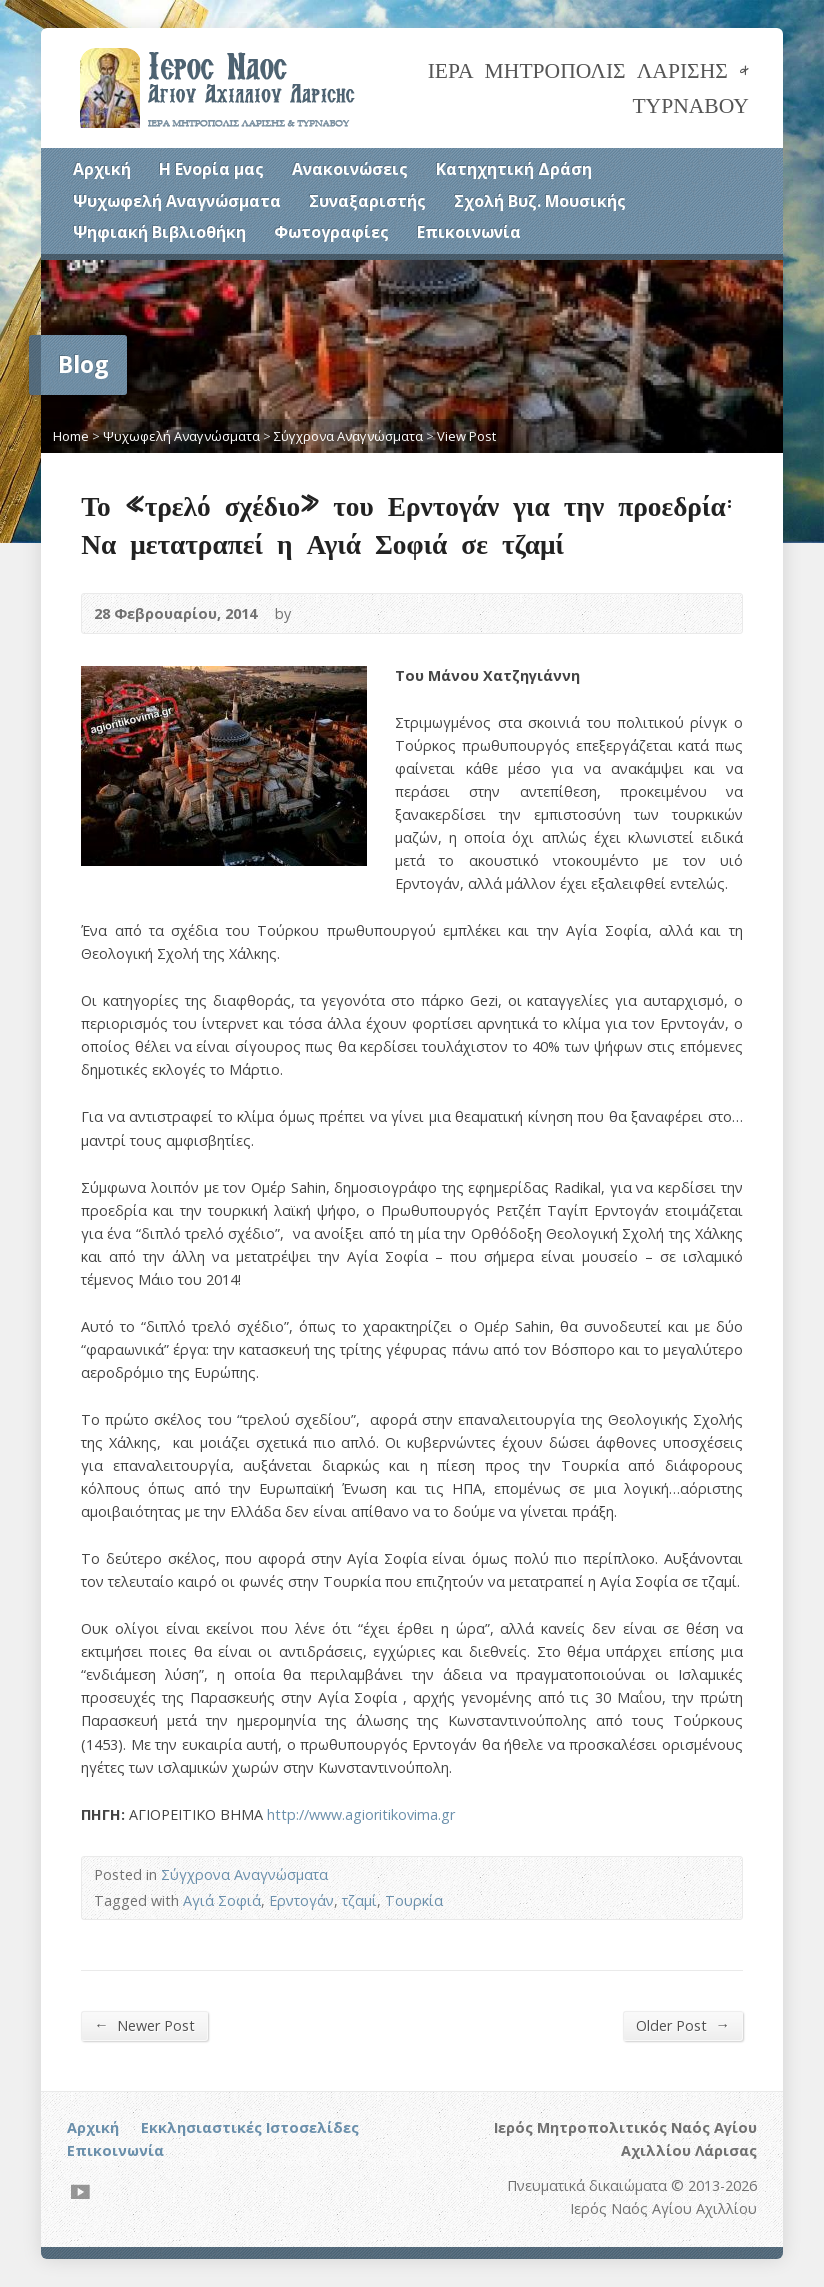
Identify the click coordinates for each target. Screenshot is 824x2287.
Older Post (682, 2025)
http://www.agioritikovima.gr (361, 1814)
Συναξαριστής (367, 201)
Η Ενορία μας (211, 169)
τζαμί (359, 1900)
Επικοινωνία (469, 232)
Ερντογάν (301, 1900)
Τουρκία (414, 1900)
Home (71, 436)
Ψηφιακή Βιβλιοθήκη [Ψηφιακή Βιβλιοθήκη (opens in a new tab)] (159, 232)
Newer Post (144, 2025)
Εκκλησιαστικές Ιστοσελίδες (250, 2127)
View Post (466, 436)
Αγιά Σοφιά (222, 1900)
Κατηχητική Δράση (514, 169)
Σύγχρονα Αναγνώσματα (348, 436)
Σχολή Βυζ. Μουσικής (540, 201)
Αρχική (102, 169)
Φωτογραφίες (331, 232)
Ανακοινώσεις (350, 169)
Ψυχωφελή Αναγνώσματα (177, 201)
